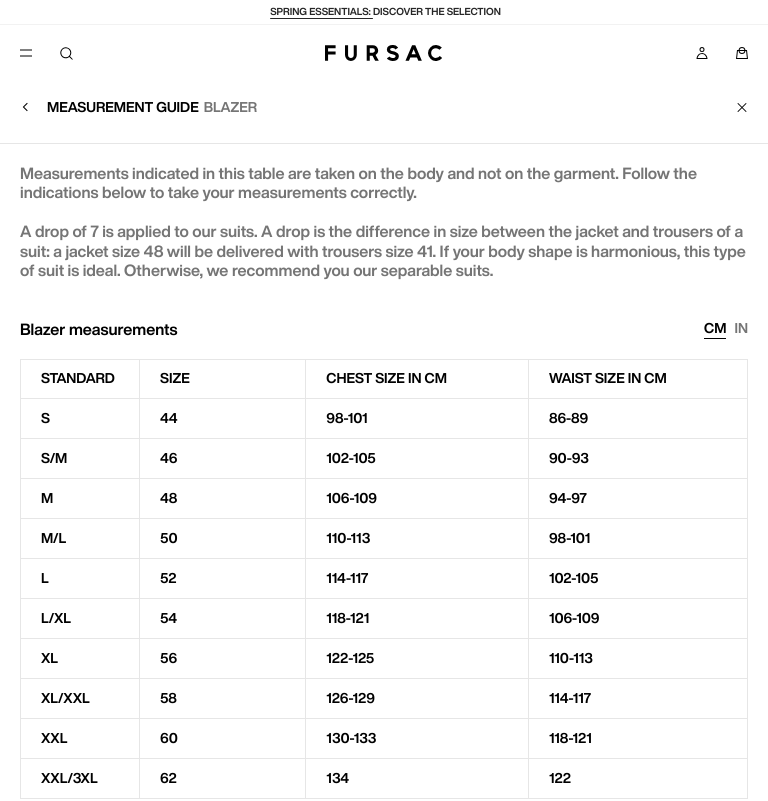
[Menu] (26, 53)
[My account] (702, 53)
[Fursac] (383, 53)
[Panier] (742, 53)
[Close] (742, 107)
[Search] (66, 53)
